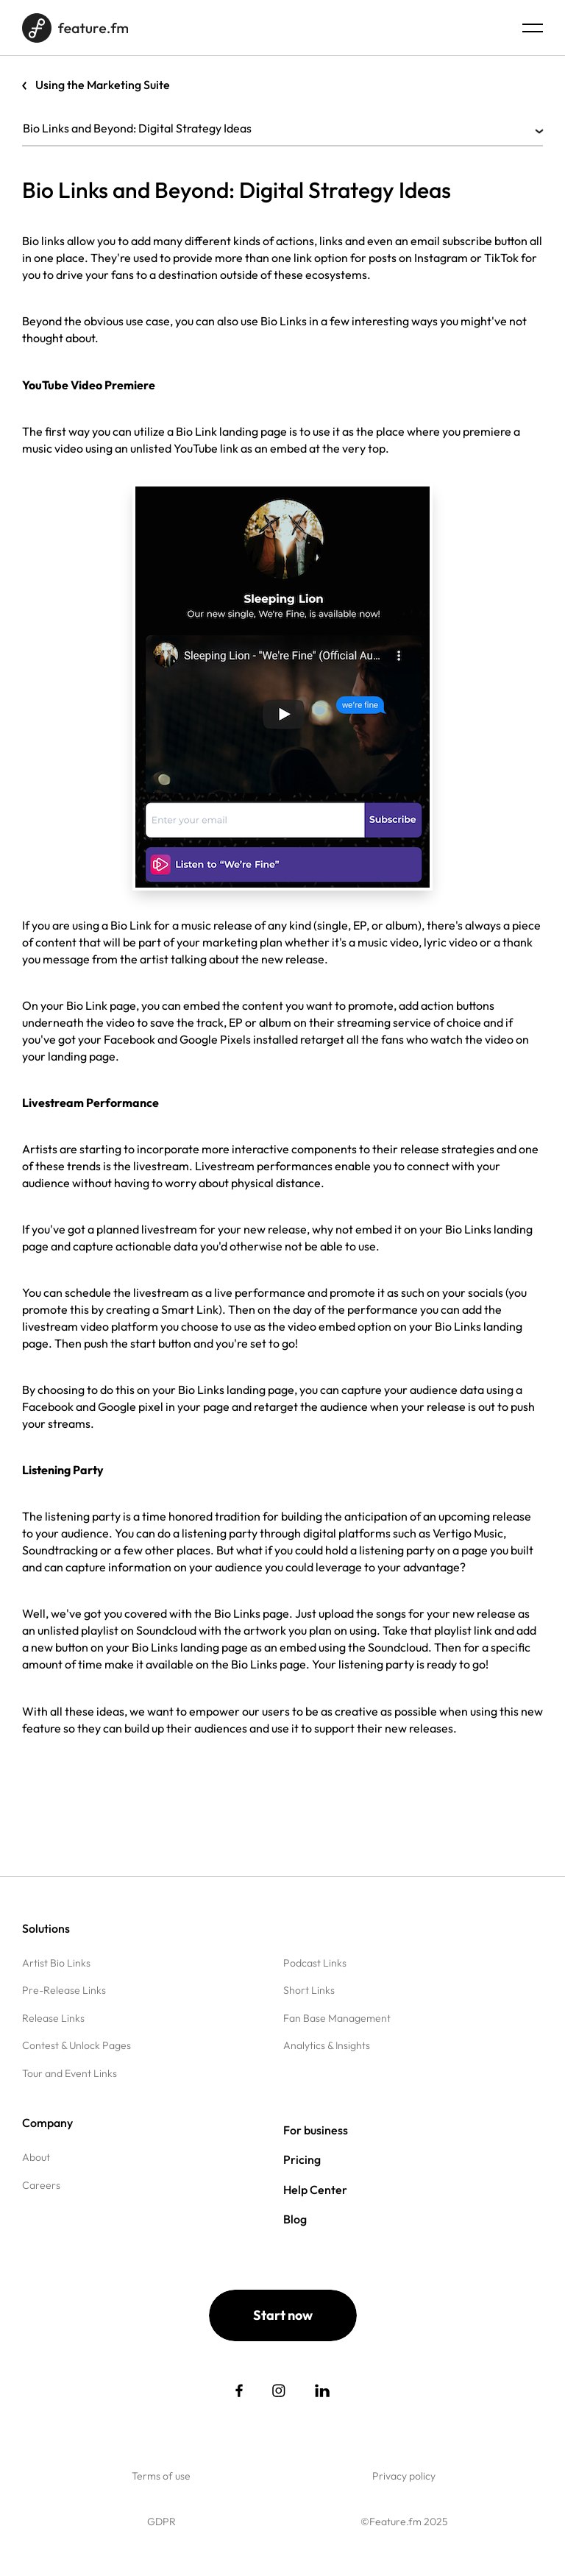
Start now (283, 2315)
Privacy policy (404, 2476)
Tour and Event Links (69, 2073)
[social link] (239, 2391)
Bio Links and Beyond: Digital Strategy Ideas (282, 128)
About (36, 2157)
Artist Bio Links (56, 1963)
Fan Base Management (337, 2018)
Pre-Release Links (64, 1990)
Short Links (309, 1990)
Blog (295, 2219)
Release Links (53, 2018)
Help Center (315, 2189)
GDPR (161, 2521)
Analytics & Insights (326, 2045)
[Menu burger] (532, 28)
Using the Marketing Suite (102, 84)
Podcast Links (315, 1963)
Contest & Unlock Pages (76, 2045)
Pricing (302, 2159)
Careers (41, 2185)
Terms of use (161, 2476)
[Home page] (75, 28)
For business (315, 2130)
